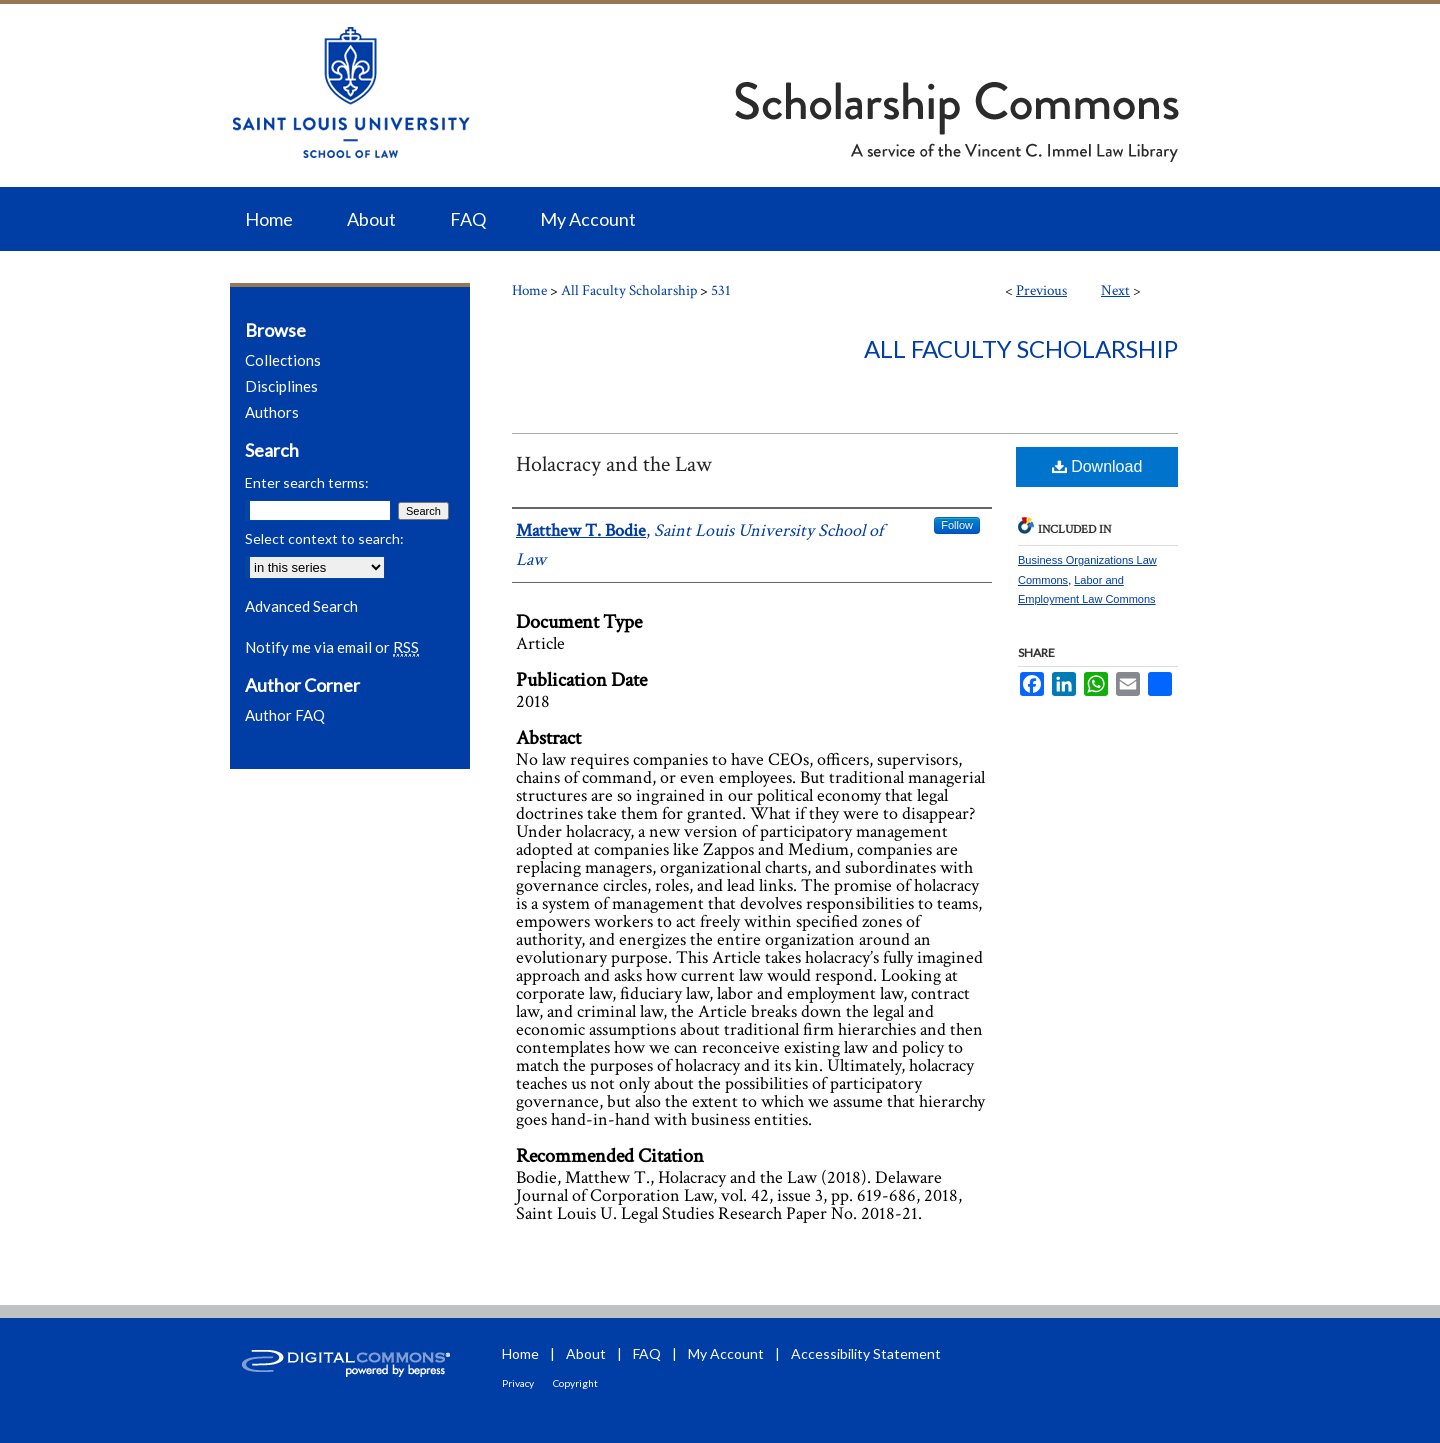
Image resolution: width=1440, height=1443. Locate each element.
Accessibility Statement (866, 1353)
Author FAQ (285, 715)
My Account (726, 1353)
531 (721, 290)
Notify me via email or (332, 647)
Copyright (575, 1383)
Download (1097, 466)
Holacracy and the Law (614, 464)
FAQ (647, 1353)
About (586, 1353)
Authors (272, 412)
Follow (957, 525)
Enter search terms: (307, 482)
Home (529, 290)
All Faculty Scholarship (629, 290)
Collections (283, 360)
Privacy (518, 1383)
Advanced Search (301, 606)
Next (1115, 290)
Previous (1041, 290)
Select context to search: (324, 538)
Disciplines (281, 386)
